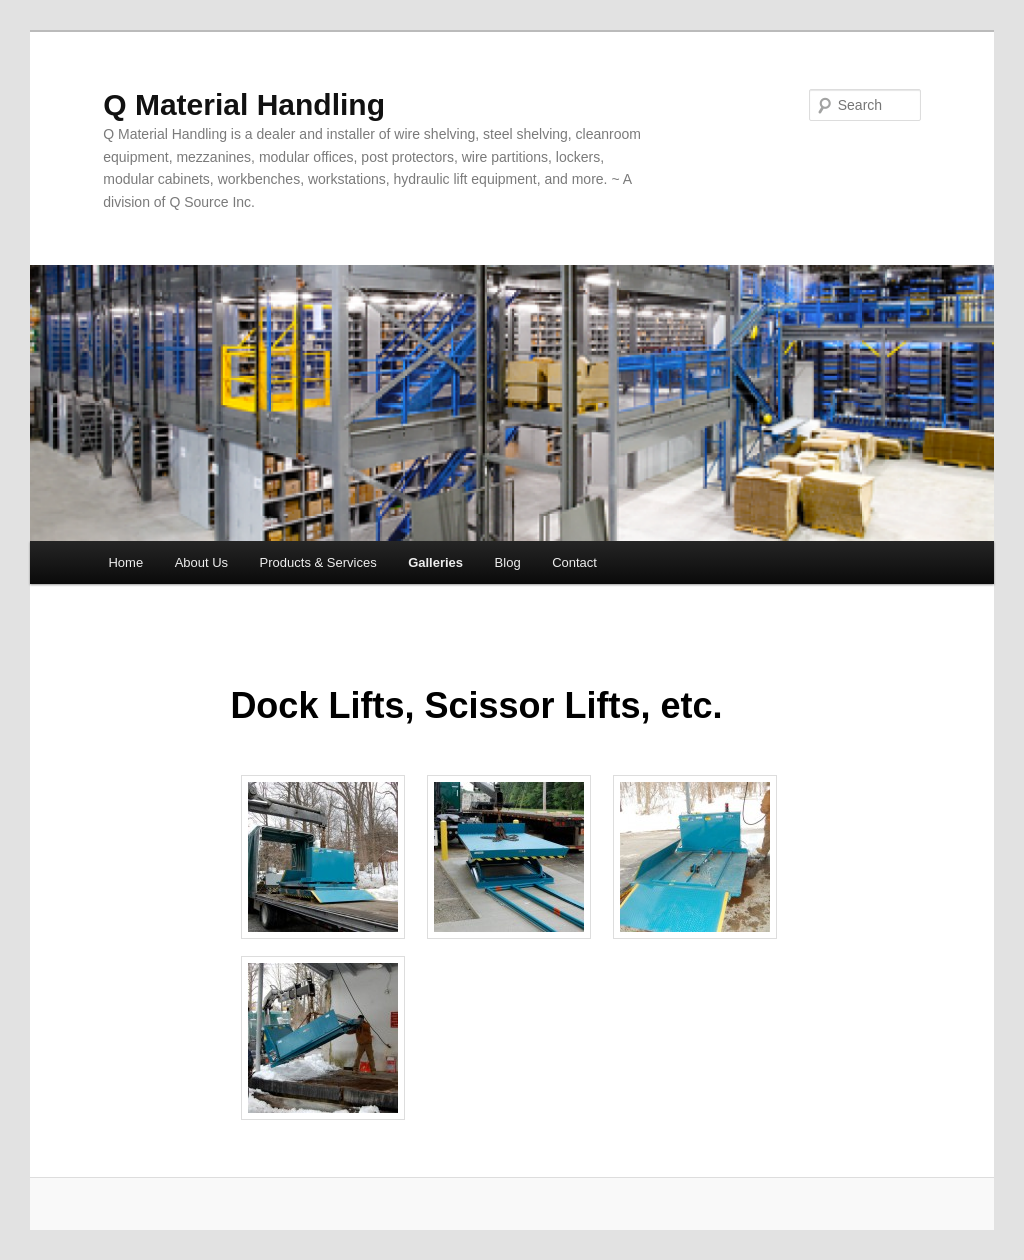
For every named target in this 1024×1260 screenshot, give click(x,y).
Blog (508, 562)
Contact (574, 562)
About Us (201, 562)
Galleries (435, 562)
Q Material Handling (244, 104)
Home (125, 562)
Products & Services (318, 562)
